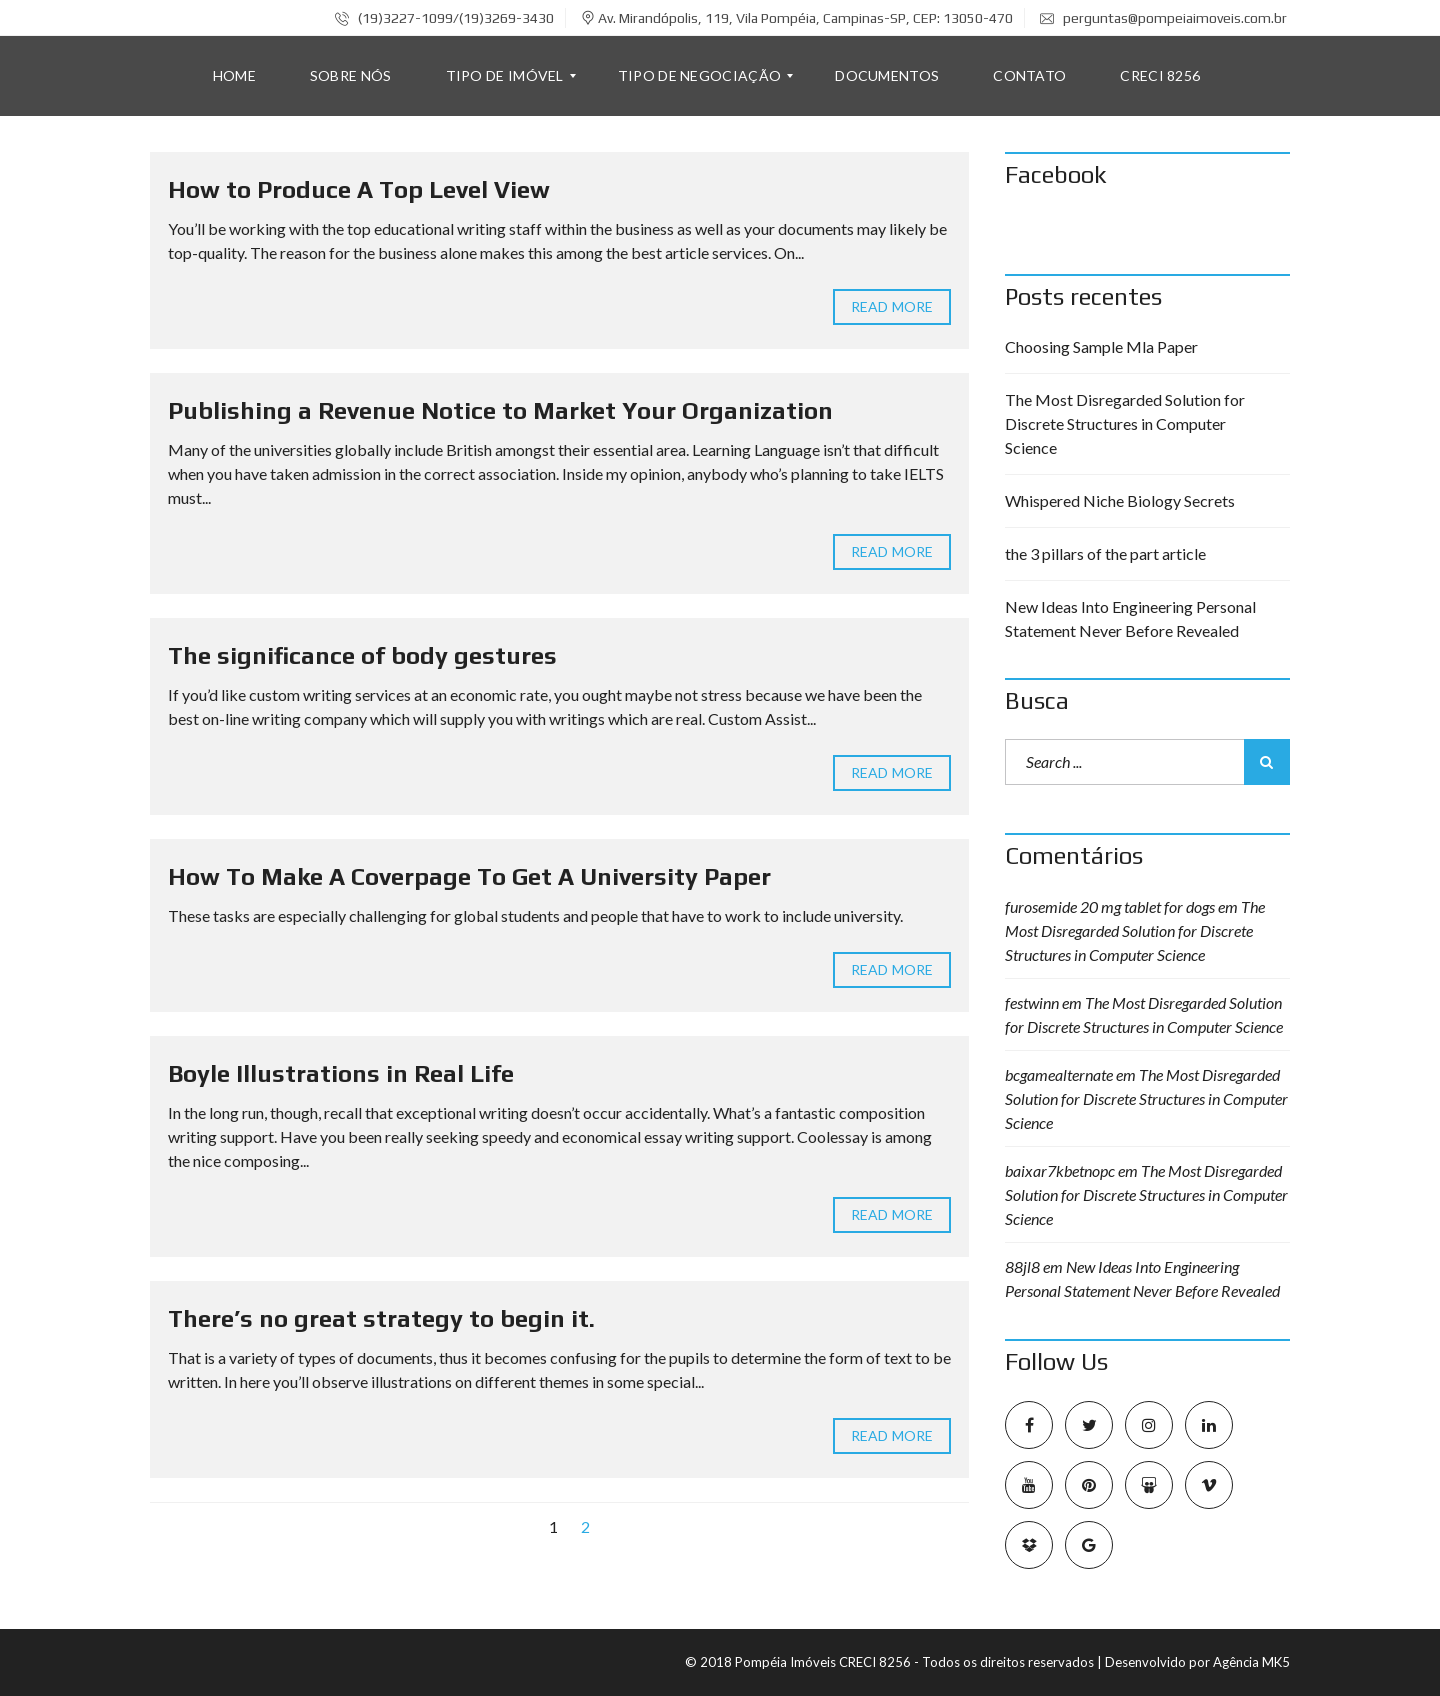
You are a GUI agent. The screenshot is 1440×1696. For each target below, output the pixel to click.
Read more (892, 307)
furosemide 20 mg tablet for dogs (1110, 906)
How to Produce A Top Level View (359, 189)
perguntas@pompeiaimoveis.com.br (1163, 18)
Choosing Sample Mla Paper (1101, 346)
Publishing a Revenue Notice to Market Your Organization (500, 410)
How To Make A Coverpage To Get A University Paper (469, 876)
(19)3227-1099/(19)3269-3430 (444, 18)
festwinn (1032, 1002)
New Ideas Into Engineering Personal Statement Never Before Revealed (1130, 618)
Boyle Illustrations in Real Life (341, 1073)
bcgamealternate (1059, 1074)
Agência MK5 (1251, 1662)
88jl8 (1022, 1266)
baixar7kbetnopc (1060, 1170)
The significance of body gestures (362, 655)
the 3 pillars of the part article (1105, 553)
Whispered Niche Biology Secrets (1120, 500)
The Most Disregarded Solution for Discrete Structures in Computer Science (1125, 423)
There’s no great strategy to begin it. (381, 1318)
